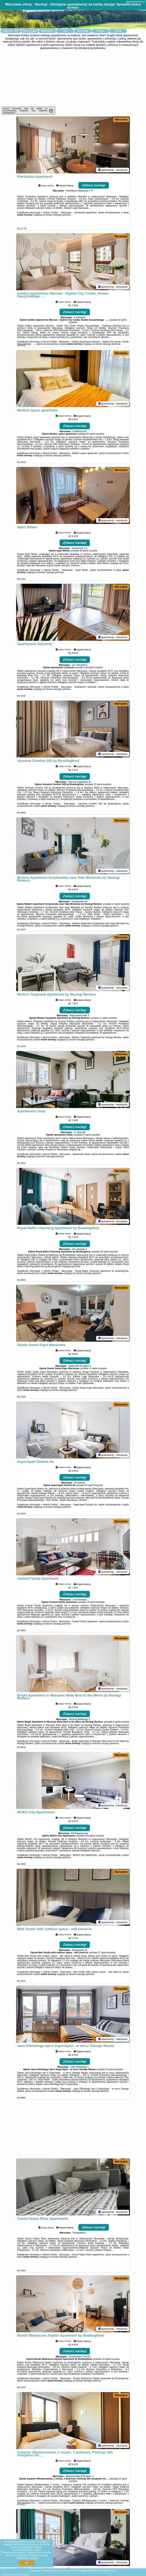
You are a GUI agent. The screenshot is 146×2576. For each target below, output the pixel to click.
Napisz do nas (109, 2570)
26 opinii (104, 1251)
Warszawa (121, 119)
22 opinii (122, 2478)
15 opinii (98, 784)
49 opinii (84, 550)
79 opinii (91, 1602)
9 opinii (116, 1721)
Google (8, 2544)
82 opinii (122, 320)
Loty (65, 31)
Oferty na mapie (29, 31)
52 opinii (89, 1485)
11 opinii (103, 1018)
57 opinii (102, 1952)
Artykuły (118, 31)
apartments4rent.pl (135, 1)
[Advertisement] (73, 78)
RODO (33, 2558)
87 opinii (86, 1134)
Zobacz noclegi (93, 185)
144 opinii (89, 667)
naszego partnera (62, 215)
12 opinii (116, 904)
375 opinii (90, 1835)
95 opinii (90, 434)
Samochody (82, 31)
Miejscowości (47, 31)
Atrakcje (100, 31)
